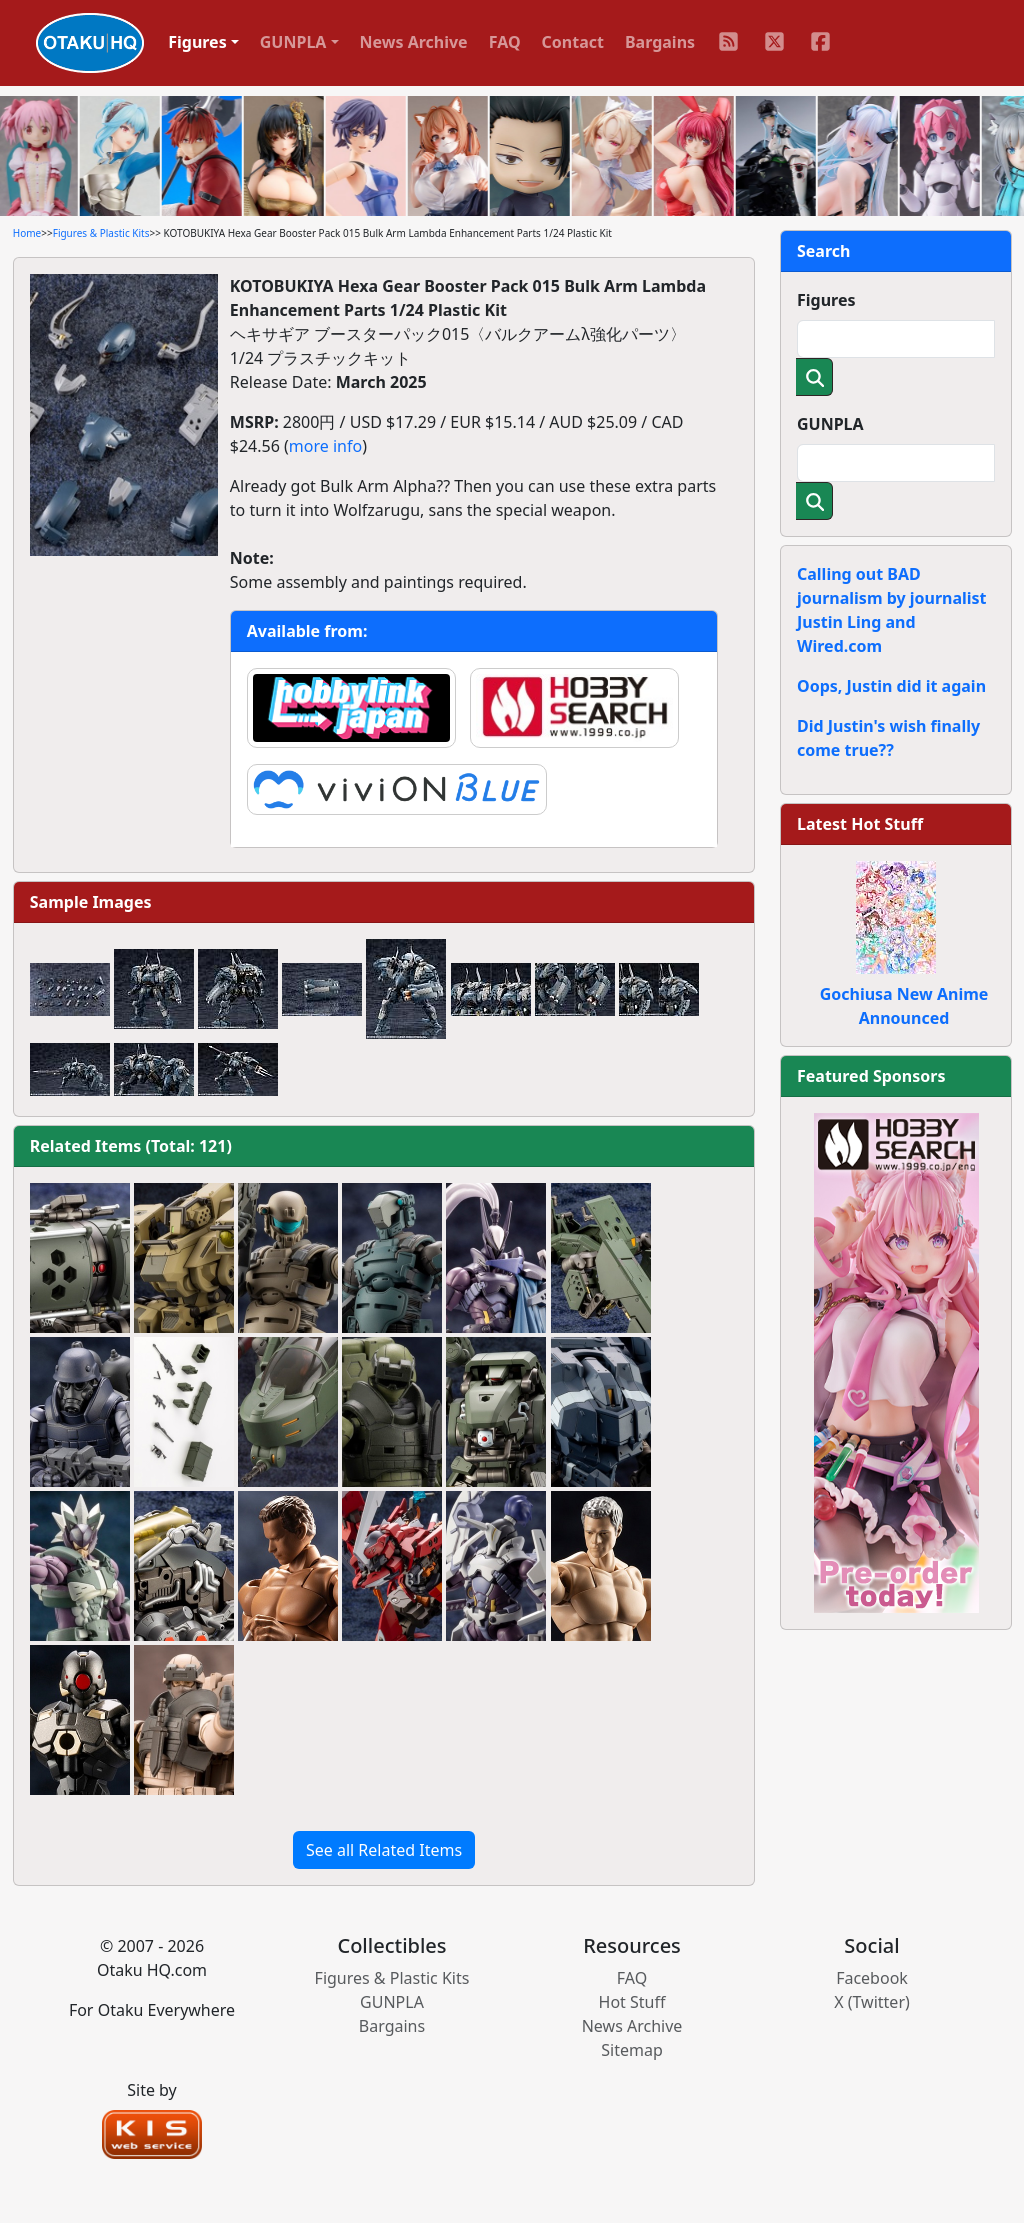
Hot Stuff (632, 2002)
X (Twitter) (872, 2002)
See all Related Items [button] (384, 1850)
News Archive (414, 42)
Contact (573, 42)
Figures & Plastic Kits (101, 233)
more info (325, 446)
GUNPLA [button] (293, 42)
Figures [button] (197, 42)
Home (27, 233)
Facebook (872, 1978)
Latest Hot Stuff (860, 824)
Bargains (660, 42)
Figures (826, 300)
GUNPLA (830, 424)
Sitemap (632, 2050)
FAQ (505, 42)
